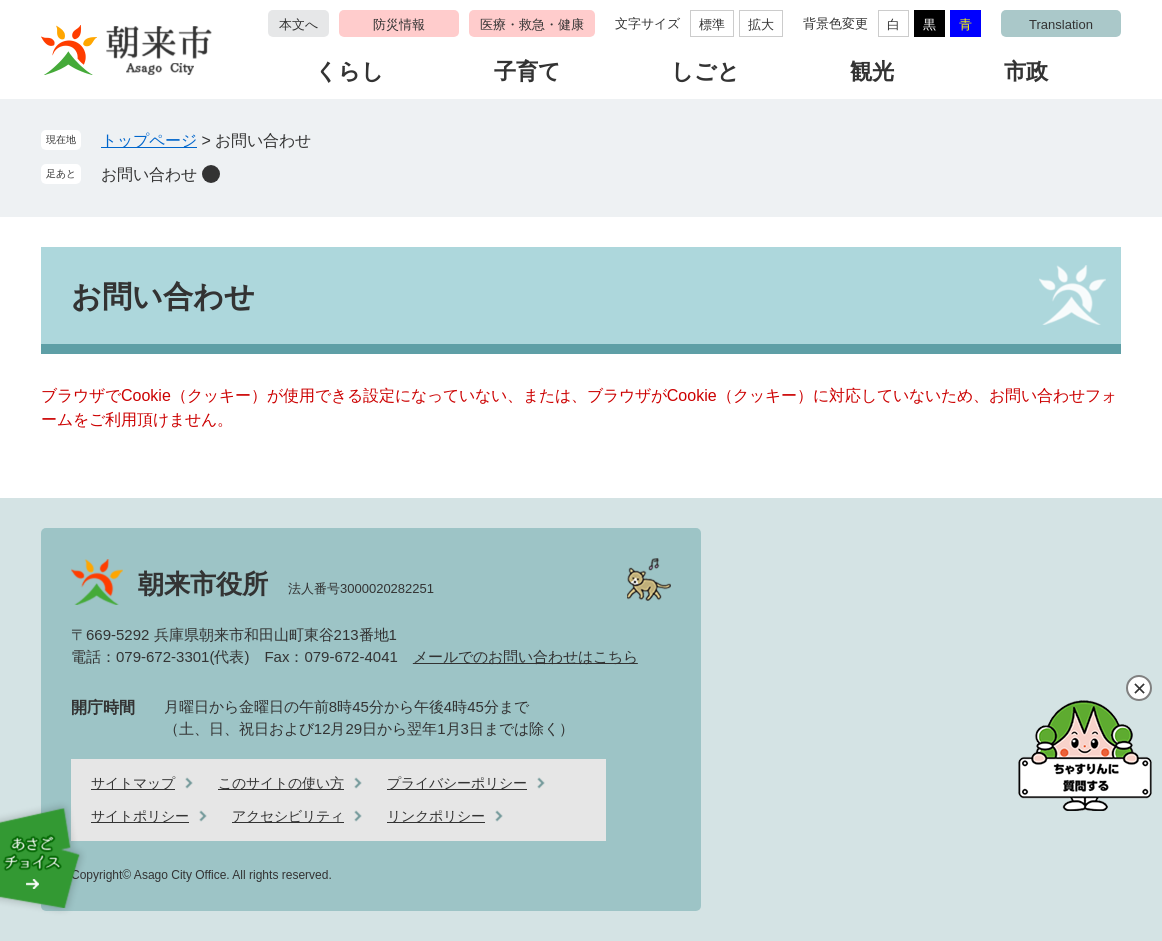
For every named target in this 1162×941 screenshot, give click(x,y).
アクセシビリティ (288, 816)
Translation (1061, 24)
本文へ (298, 24)
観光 (872, 71)
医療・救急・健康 (532, 24)
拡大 (761, 24)
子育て (527, 71)
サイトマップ (133, 783)
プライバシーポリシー (457, 783)
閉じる (1139, 688)
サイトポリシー (140, 816)
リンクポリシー (436, 816)
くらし (349, 71)
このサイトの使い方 (281, 783)
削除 (211, 174)
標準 (712, 24)
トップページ (149, 140)
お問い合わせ (149, 174)
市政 (1026, 71)
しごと (705, 71)
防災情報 (399, 24)
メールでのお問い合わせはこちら (525, 656)
